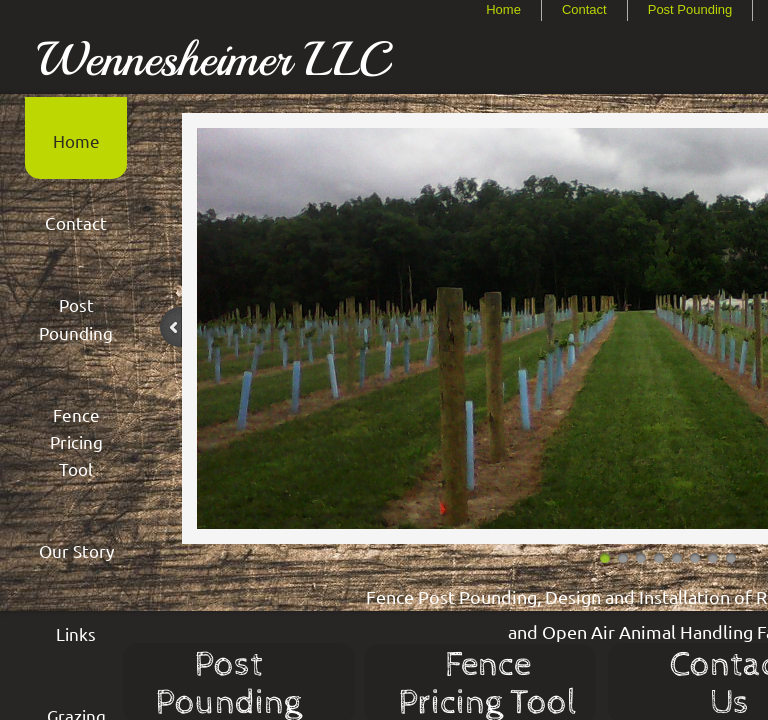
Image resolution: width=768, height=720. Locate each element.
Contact (584, 9)
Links (76, 633)
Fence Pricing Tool (76, 441)
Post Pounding (690, 9)
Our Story (76, 550)
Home (503, 9)
